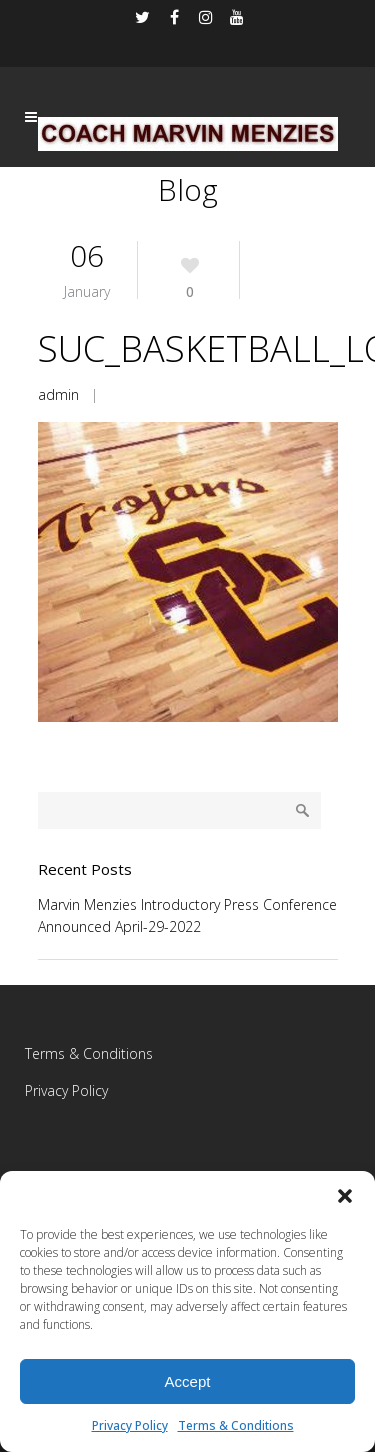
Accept (188, 1381)
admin (58, 394)
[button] (345, 1196)
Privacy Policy (130, 1425)
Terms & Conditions (236, 1425)
